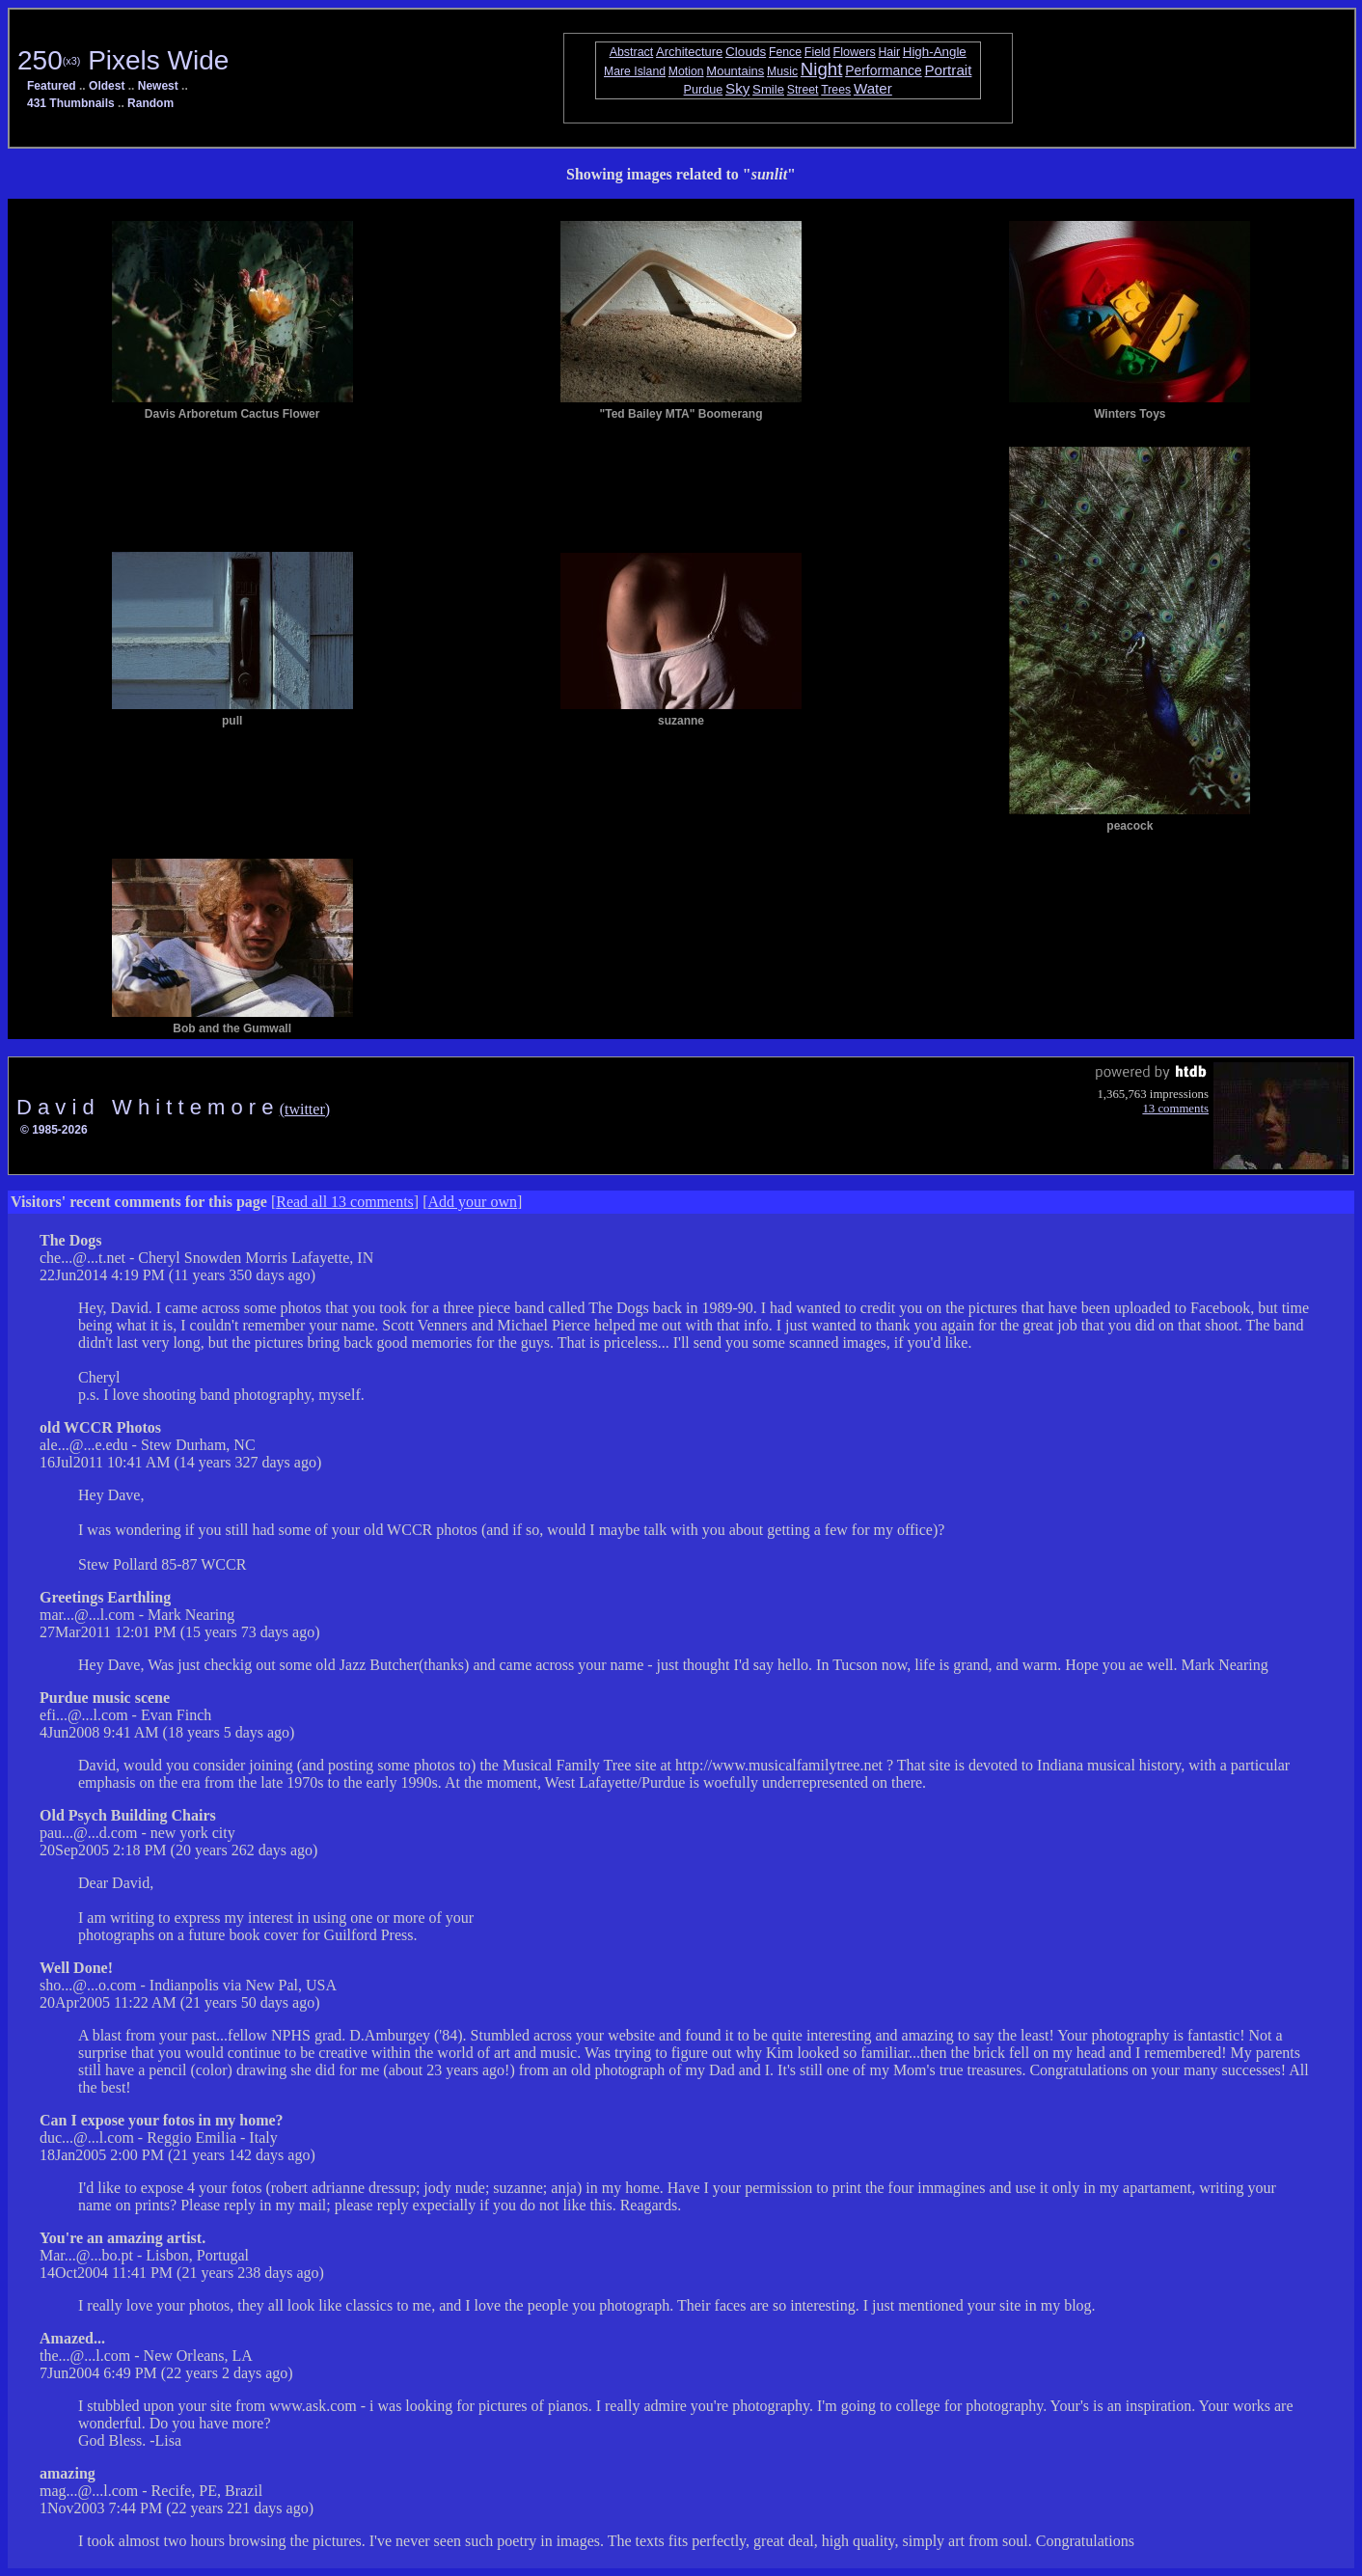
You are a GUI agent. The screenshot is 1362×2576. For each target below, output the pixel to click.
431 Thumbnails (71, 103)
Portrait (948, 70)
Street (803, 89)
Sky (737, 88)
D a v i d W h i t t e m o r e (148, 1107)
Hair (889, 52)
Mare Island (635, 71)
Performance (883, 70)
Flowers (854, 52)
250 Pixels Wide (123, 60)
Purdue (703, 89)
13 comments (1175, 1108)
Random (150, 103)
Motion (686, 71)
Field (817, 52)
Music (782, 71)
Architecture (689, 51)
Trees (836, 89)
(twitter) (305, 1109)
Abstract (632, 52)
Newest (158, 86)
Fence (785, 52)
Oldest (106, 86)
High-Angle (935, 51)
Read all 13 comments (345, 1201)
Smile (768, 89)
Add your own (472, 1201)
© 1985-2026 (54, 1130)
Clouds (745, 51)
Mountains (735, 71)
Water (873, 88)
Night (822, 69)
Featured (51, 86)
